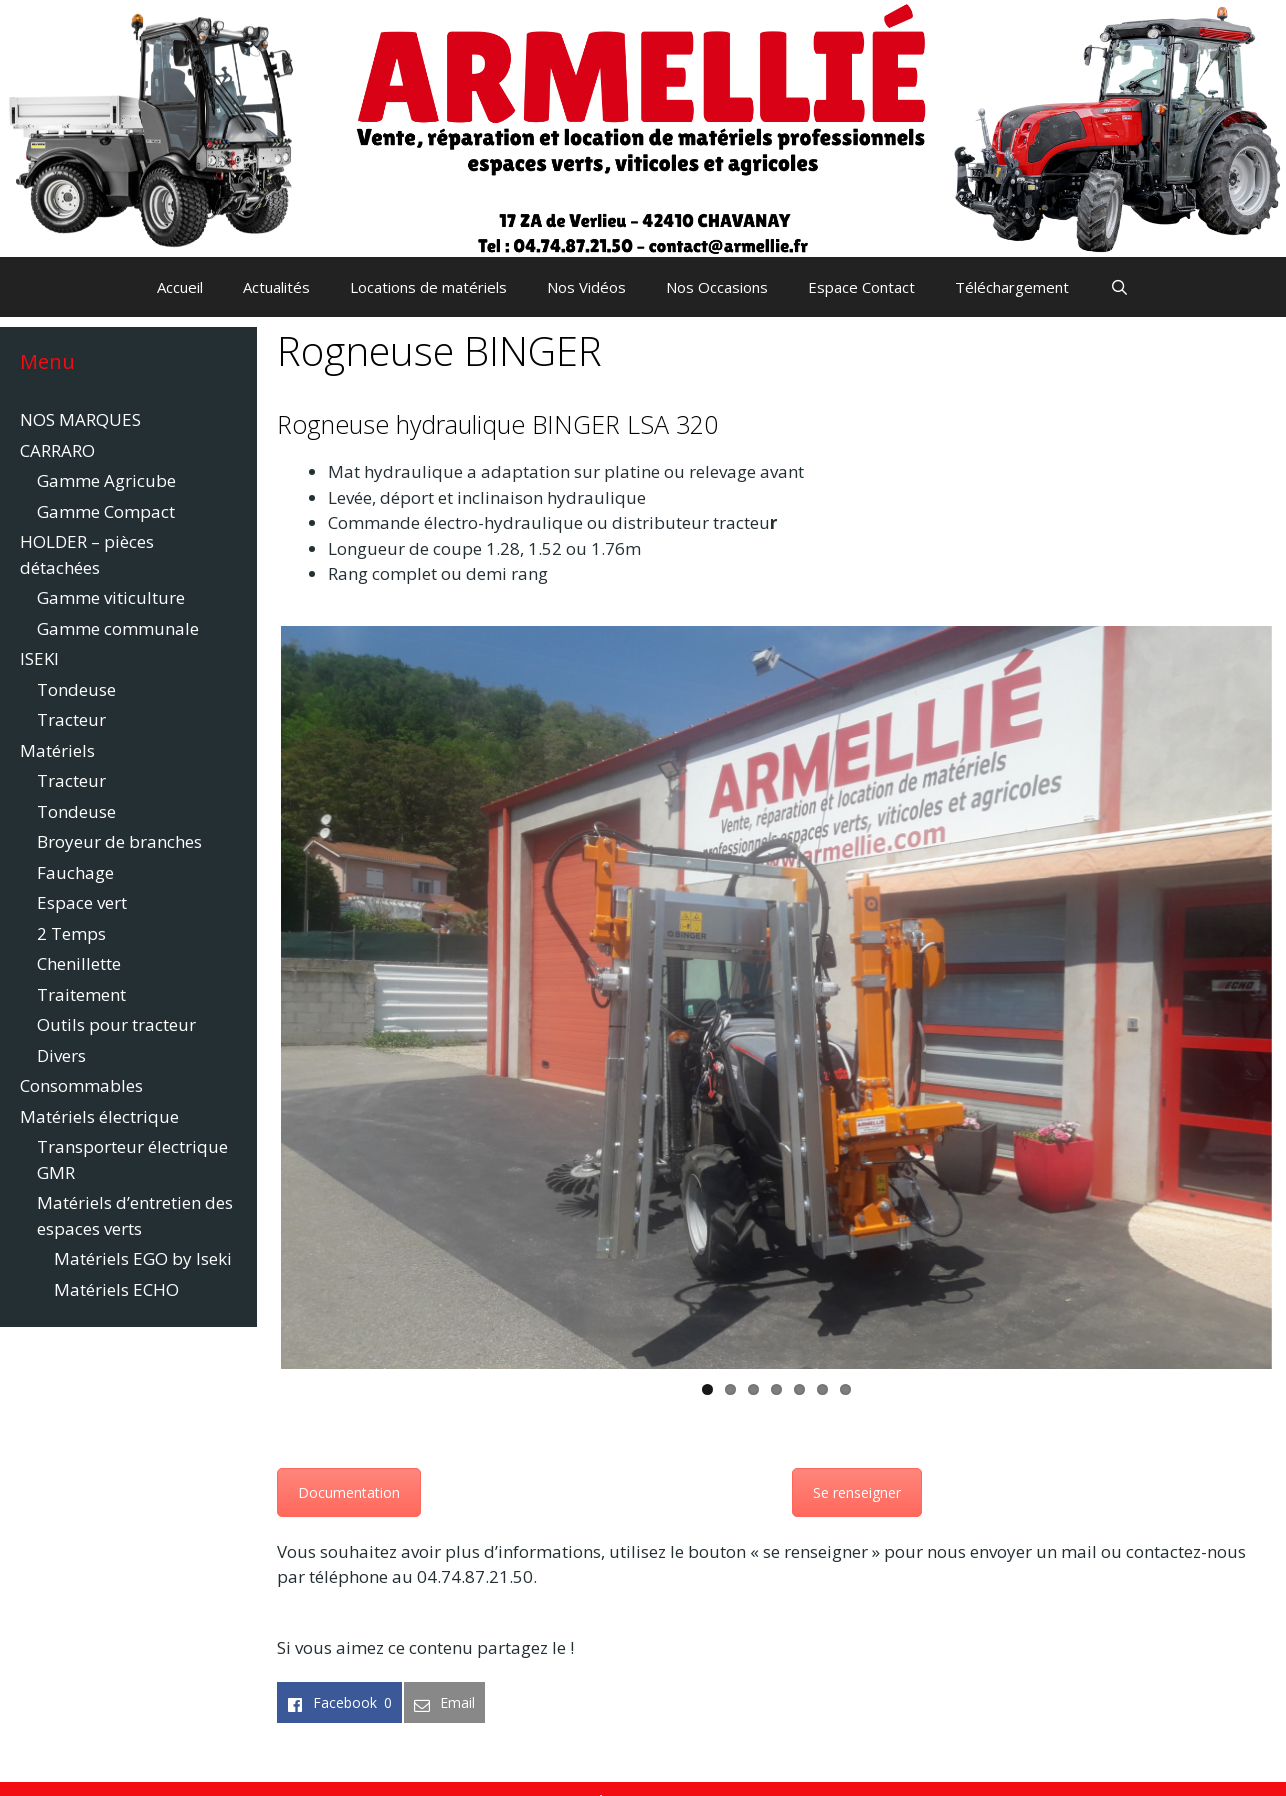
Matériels (57, 750)
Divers (61, 1055)
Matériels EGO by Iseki (143, 1258)
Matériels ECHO (116, 1289)
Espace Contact (861, 287)
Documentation (349, 1492)
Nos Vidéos (586, 287)
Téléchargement (1012, 287)
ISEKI (39, 658)
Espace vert (82, 902)
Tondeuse (76, 689)
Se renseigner (857, 1492)
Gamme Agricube (106, 480)
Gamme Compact (106, 511)
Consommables (81, 1085)
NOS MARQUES (80, 419)
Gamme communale (118, 628)
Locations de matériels (428, 287)
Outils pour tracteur (116, 1024)
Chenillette (79, 963)
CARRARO (57, 450)
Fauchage (75, 872)
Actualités (276, 287)
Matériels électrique (99, 1116)
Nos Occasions (717, 287)
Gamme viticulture (111, 597)
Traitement (81, 994)
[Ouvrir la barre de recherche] (1118, 287)
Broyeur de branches (119, 841)
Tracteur (71, 719)
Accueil (180, 287)
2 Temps (71, 933)
